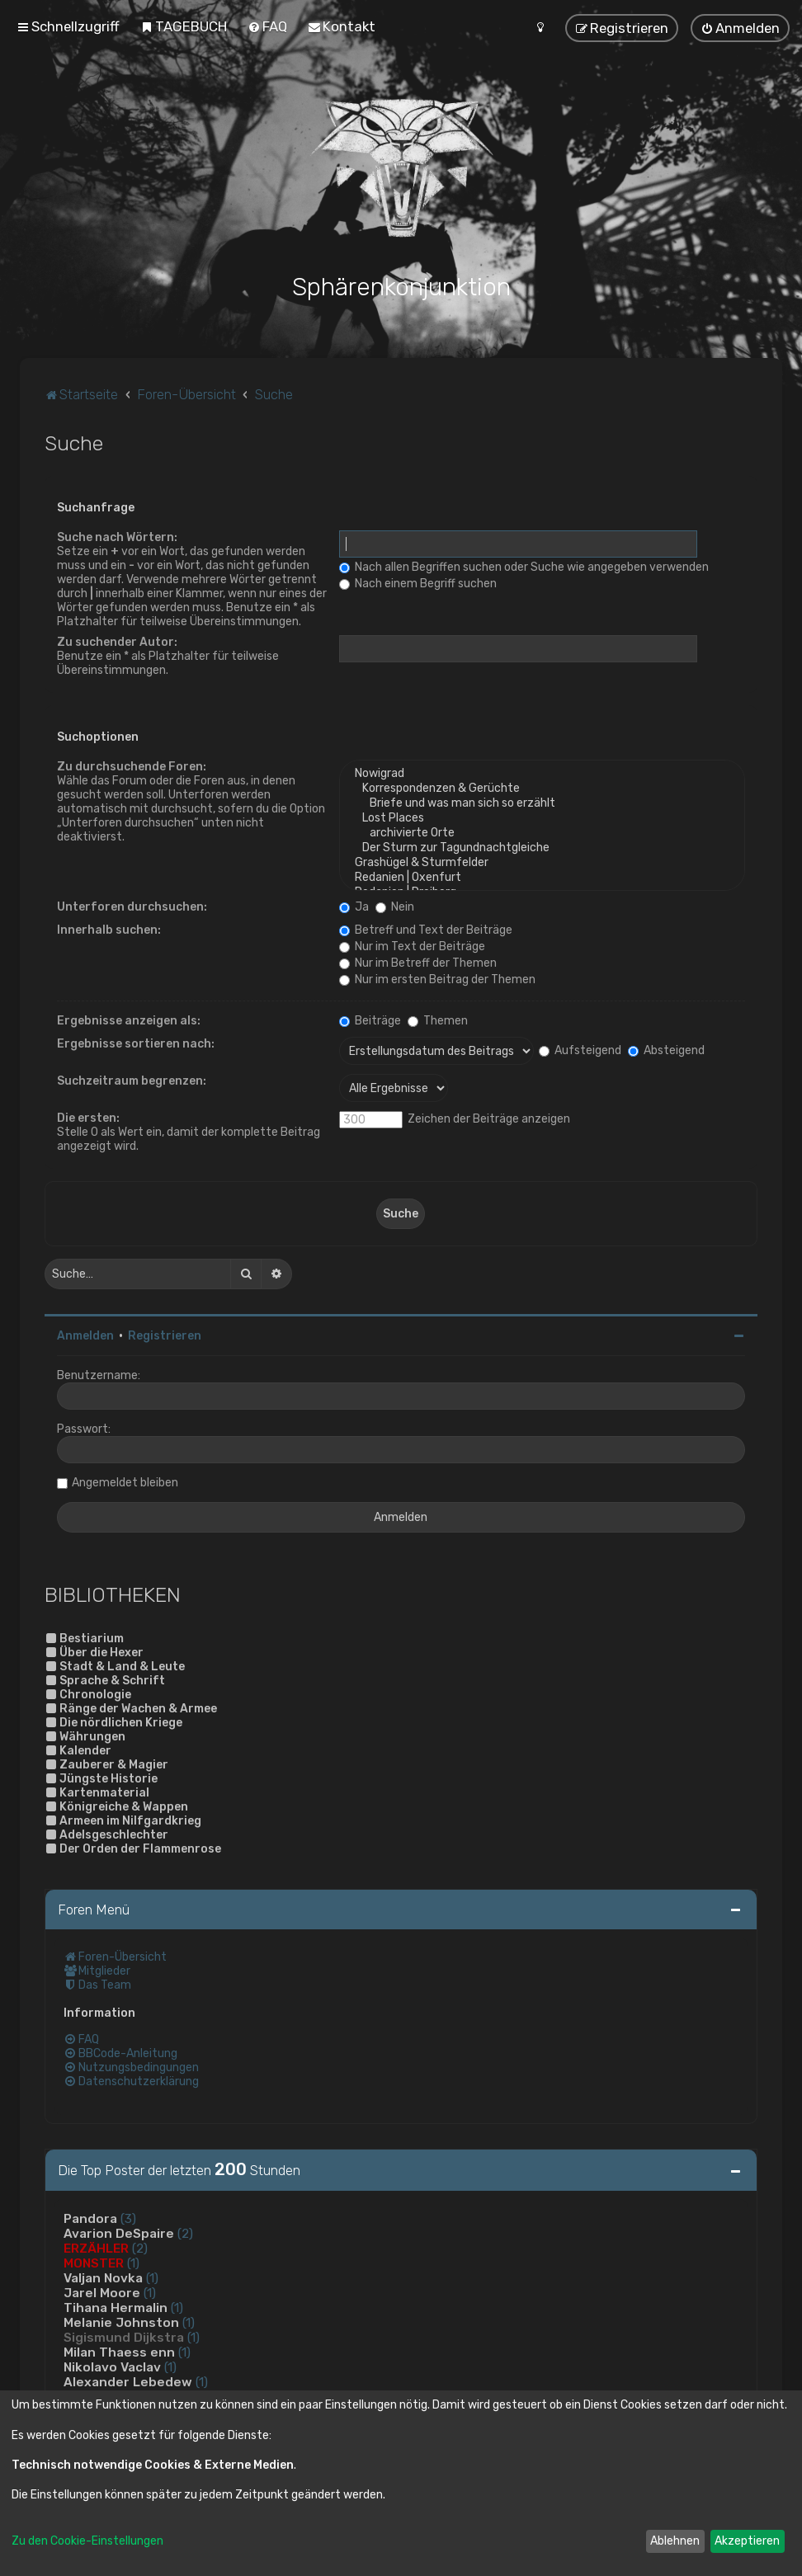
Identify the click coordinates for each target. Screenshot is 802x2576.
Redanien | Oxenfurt (542, 877)
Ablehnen (675, 2541)
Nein (394, 907)
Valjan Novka (103, 2278)
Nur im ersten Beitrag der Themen (437, 979)
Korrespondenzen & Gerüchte (542, 788)
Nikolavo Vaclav (112, 2367)
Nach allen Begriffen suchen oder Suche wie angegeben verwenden (524, 567)
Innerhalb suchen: (109, 930)
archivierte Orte (542, 833)
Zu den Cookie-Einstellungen (87, 2541)
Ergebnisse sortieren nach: (136, 1044)
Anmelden (85, 1336)
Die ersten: (88, 1118)
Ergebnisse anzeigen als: (128, 1021)
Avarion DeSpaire (119, 2233)
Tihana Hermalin (115, 2308)
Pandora (90, 2218)
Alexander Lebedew (128, 2382)
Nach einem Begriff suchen (418, 584)
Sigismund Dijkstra (124, 2337)
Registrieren (164, 1336)
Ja (354, 907)
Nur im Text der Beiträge (412, 947)
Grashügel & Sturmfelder (542, 862)
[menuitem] (183, 26)
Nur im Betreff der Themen (418, 963)
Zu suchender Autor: (117, 642)
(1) (133, 2263)
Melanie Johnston (121, 2322)
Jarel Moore (102, 2293)
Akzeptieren (747, 2541)
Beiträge (370, 1021)
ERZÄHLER (96, 2248)
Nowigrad (542, 773)
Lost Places (542, 818)
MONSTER (94, 2263)
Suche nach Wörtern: (117, 537)
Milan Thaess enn (119, 2352)
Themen (438, 1021)
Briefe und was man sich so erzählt (542, 803)
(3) (128, 2218)
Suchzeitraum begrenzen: (131, 1081)
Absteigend (666, 1050)
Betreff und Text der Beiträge (425, 930)
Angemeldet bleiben (125, 1483)
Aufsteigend (580, 1050)
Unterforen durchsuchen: (132, 907)
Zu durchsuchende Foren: (131, 767)
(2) (185, 2233)
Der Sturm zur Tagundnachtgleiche (542, 848)
